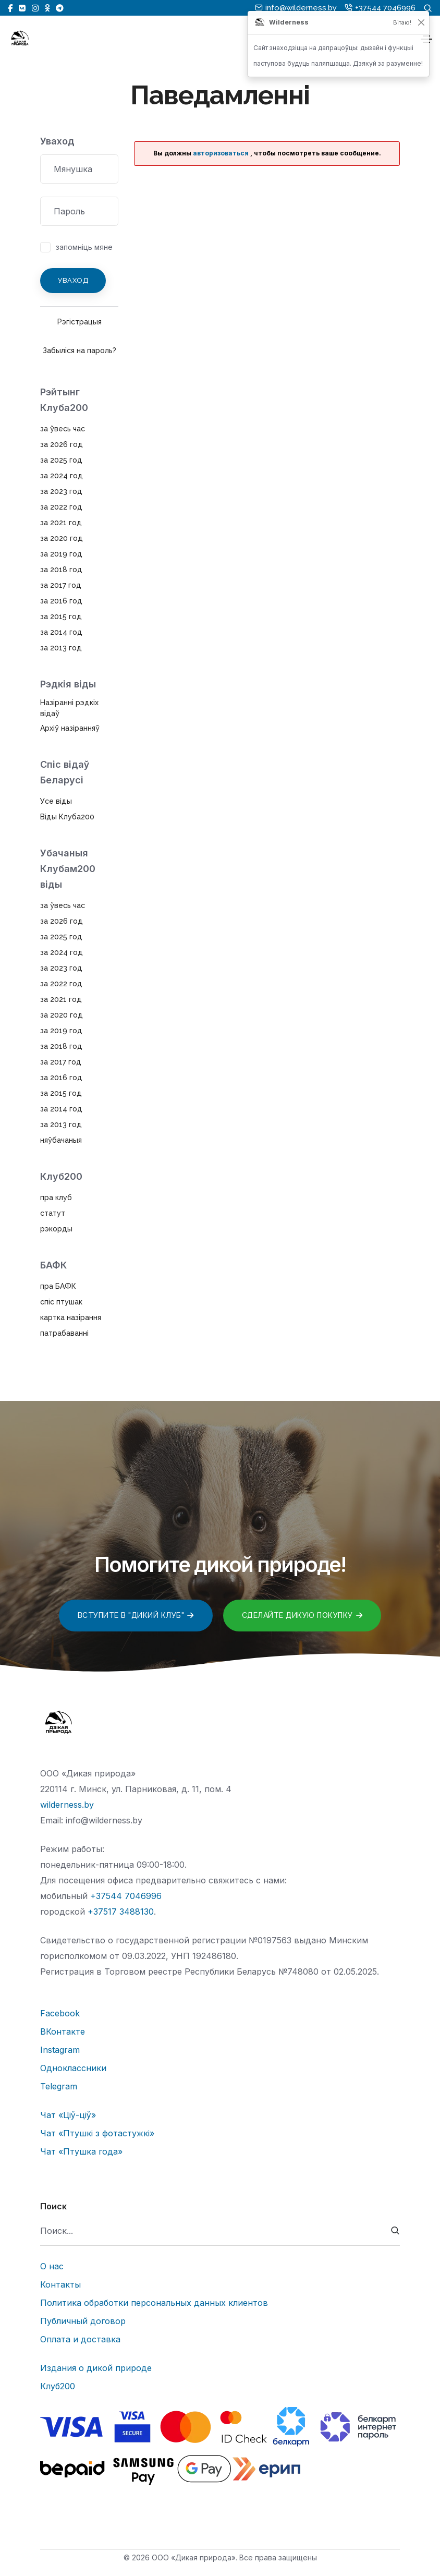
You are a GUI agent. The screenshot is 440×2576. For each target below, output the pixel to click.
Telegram (58, 2086)
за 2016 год (61, 601)
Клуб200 (57, 2386)
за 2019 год (61, 554)
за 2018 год (61, 569)
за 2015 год (61, 616)
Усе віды (56, 801)
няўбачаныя (61, 1140)
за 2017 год (60, 585)
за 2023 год (61, 491)
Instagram (60, 2050)
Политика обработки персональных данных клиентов (154, 2302)
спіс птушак (61, 1302)
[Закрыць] (421, 22)
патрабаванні (64, 1333)
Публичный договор (83, 2321)
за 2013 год (61, 648)
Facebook (60, 2013)
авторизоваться (221, 153)
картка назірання (70, 1317)
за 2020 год (61, 538)
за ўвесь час (62, 429)
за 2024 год (61, 475)
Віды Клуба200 (67, 817)
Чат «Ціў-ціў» (68, 2115)
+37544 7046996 (126, 1896)
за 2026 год (61, 444)
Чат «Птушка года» (81, 2151)
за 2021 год (61, 522)
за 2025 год (61, 460)
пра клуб (56, 1197)
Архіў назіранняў (70, 728)
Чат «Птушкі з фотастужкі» (97, 2133)
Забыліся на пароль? (79, 350)
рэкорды (56, 1229)
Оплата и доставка (80, 2339)
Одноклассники (73, 2068)
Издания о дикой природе (96, 2368)
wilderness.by (67, 1804)
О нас (52, 2266)
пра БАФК (58, 1286)
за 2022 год (61, 507)
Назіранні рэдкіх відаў (69, 708)
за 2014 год (61, 632)
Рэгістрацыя (79, 322)
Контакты (60, 2284)
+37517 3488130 (121, 1911)
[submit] (395, 2231)
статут (52, 1213)
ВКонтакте (62, 2031)
